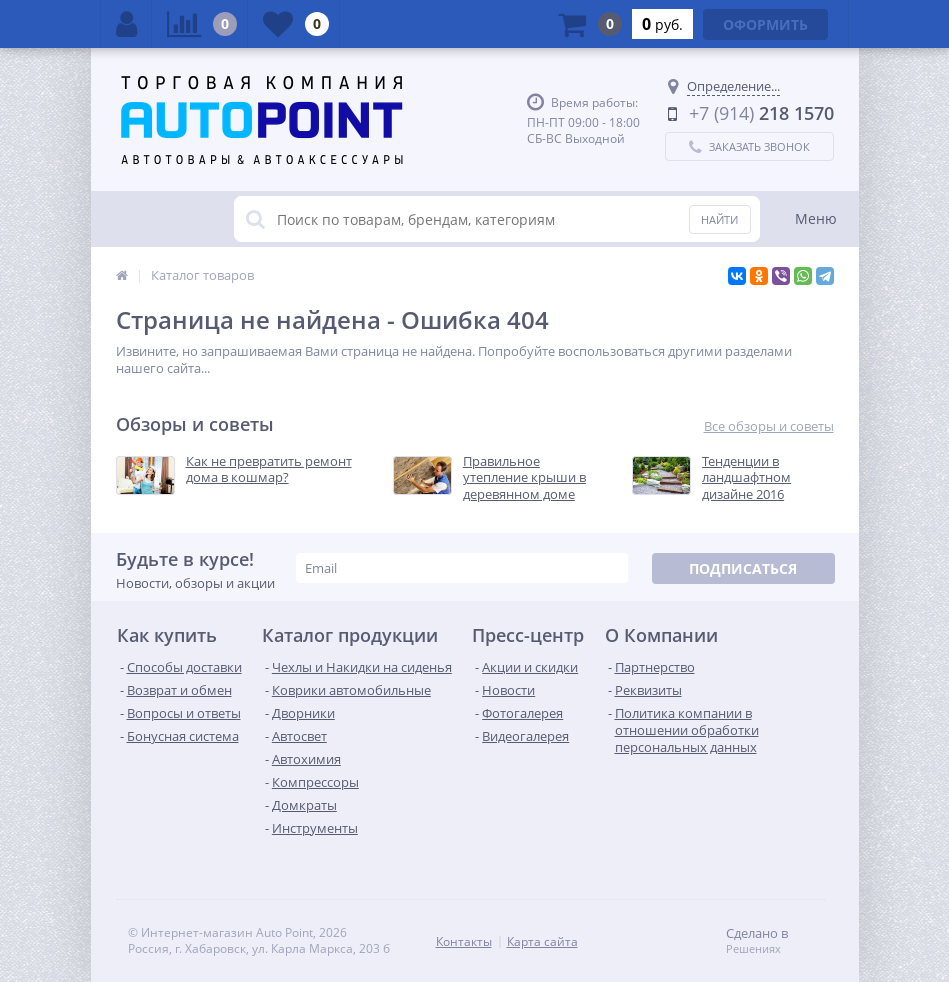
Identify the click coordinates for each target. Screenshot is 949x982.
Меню (816, 218)
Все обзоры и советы (769, 426)
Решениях (753, 949)
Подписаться (743, 568)
